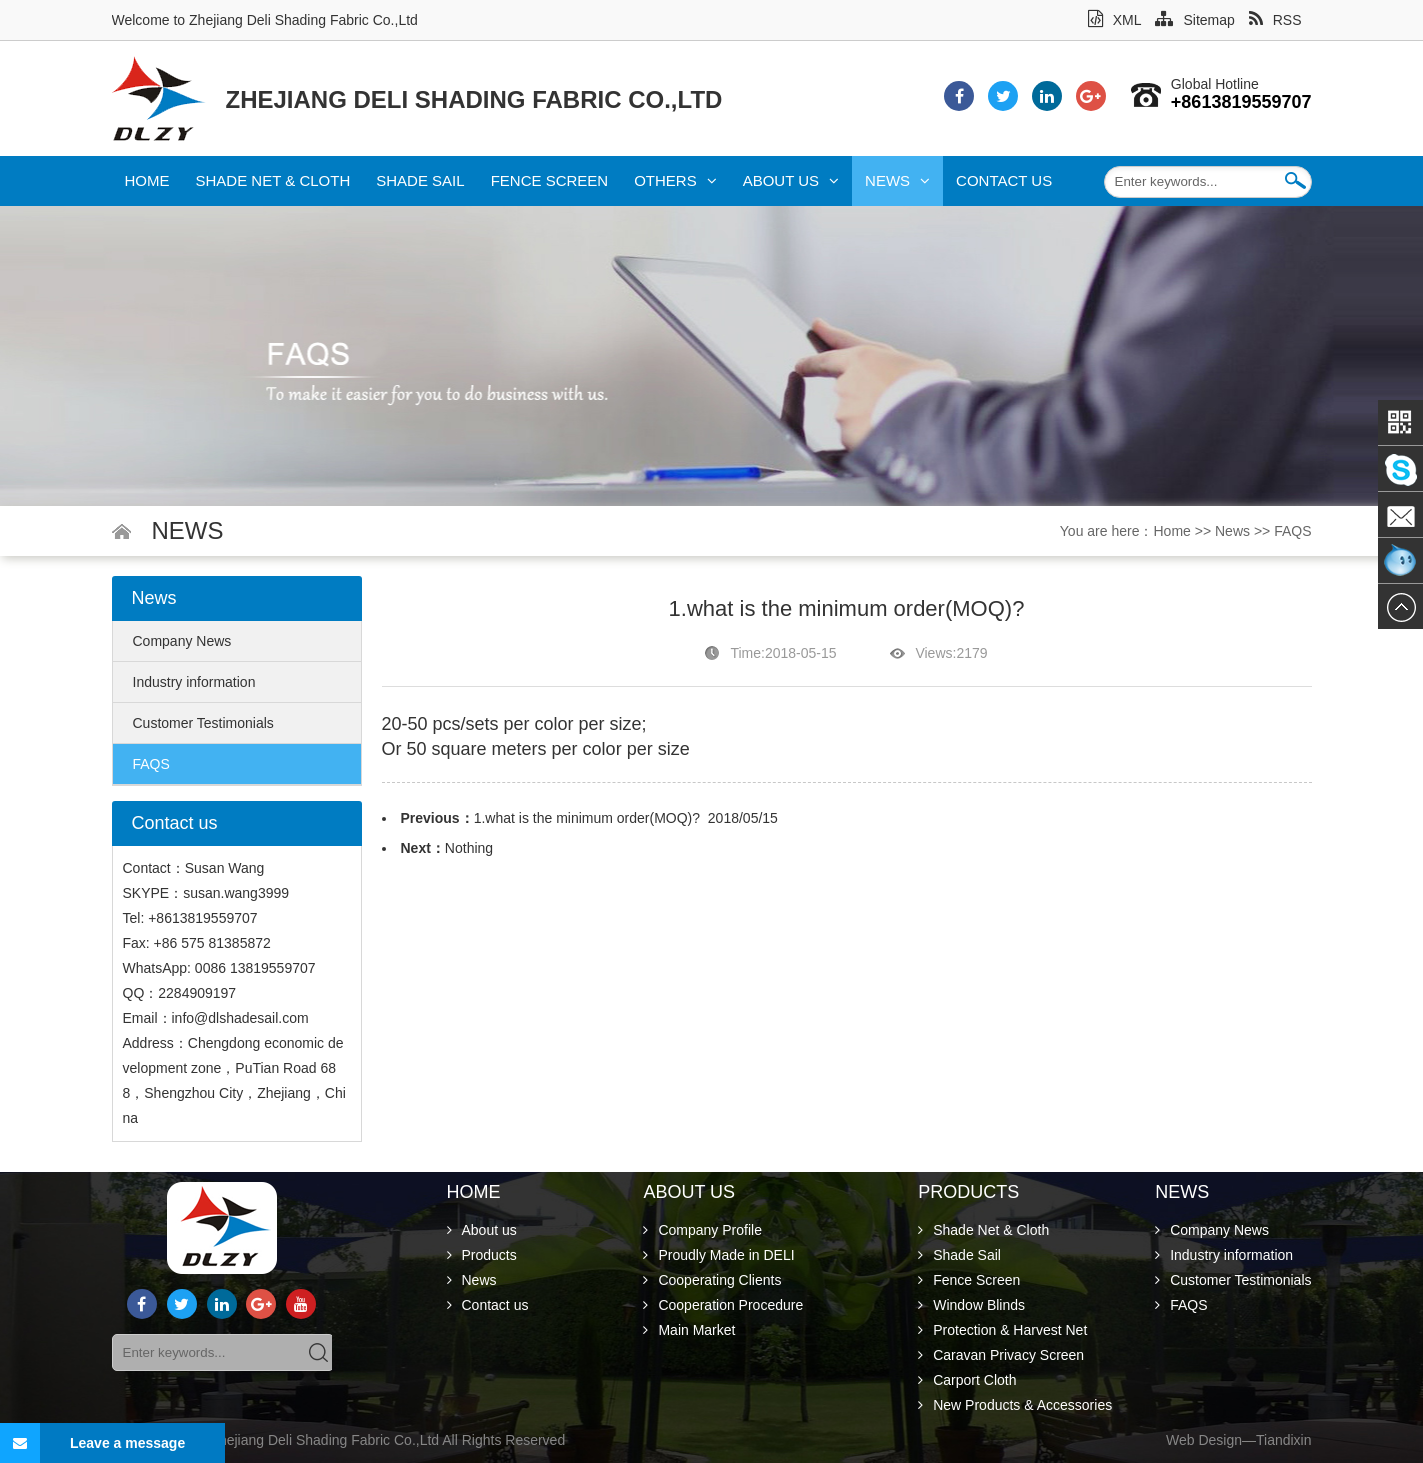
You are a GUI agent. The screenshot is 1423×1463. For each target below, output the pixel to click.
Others (675, 180)
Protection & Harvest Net (1002, 1330)
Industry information (194, 682)
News (897, 180)
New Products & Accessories (1015, 1405)
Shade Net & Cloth (273, 180)
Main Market (689, 1330)
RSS (1275, 20)
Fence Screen (550, 180)
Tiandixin (1284, 1440)
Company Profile (702, 1230)
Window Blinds (971, 1305)
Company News (182, 641)
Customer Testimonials (203, 723)
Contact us (1004, 180)
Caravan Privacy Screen (1001, 1355)
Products (482, 1255)
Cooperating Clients (712, 1280)
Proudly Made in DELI (718, 1255)
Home (147, 180)
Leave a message (92, 1443)
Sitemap (1194, 20)
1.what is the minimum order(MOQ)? (587, 818)
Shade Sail (420, 180)
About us (791, 180)
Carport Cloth (967, 1380)
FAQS (1292, 531)
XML (1115, 20)
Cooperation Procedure (723, 1305)
